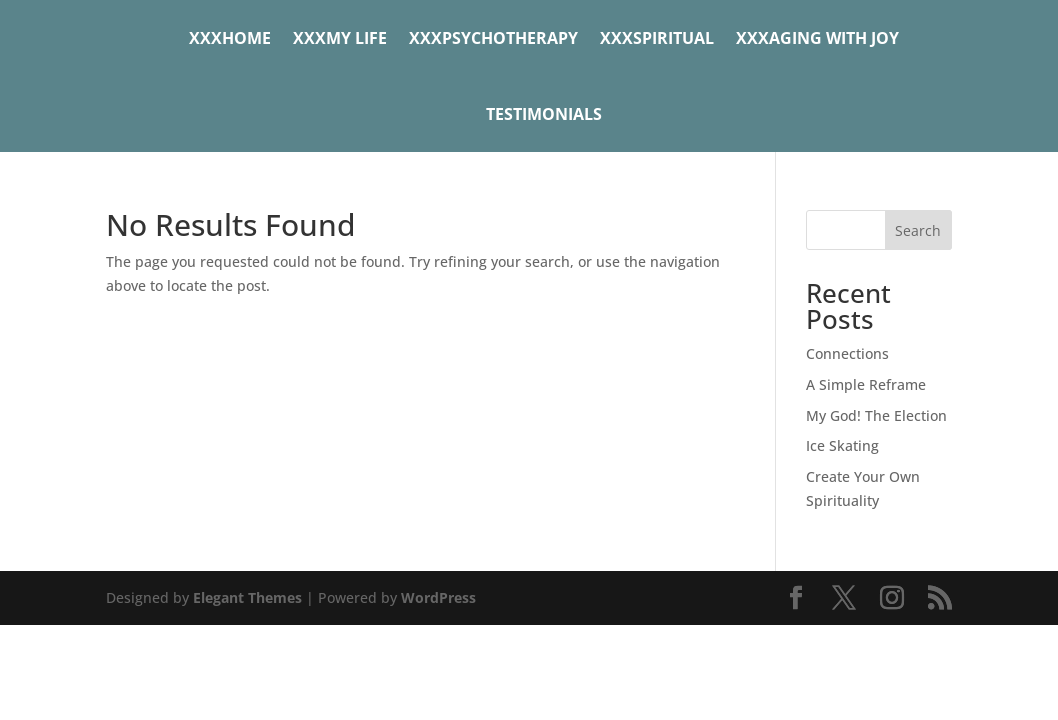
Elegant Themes (247, 597)
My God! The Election (876, 415)
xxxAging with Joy (817, 38)
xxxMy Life (340, 38)
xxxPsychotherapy (493, 38)
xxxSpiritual (657, 38)
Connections (847, 353)
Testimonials (544, 114)
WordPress (438, 597)
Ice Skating (842, 445)
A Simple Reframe (866, 384)
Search (918, 230)
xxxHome (230, 38)
